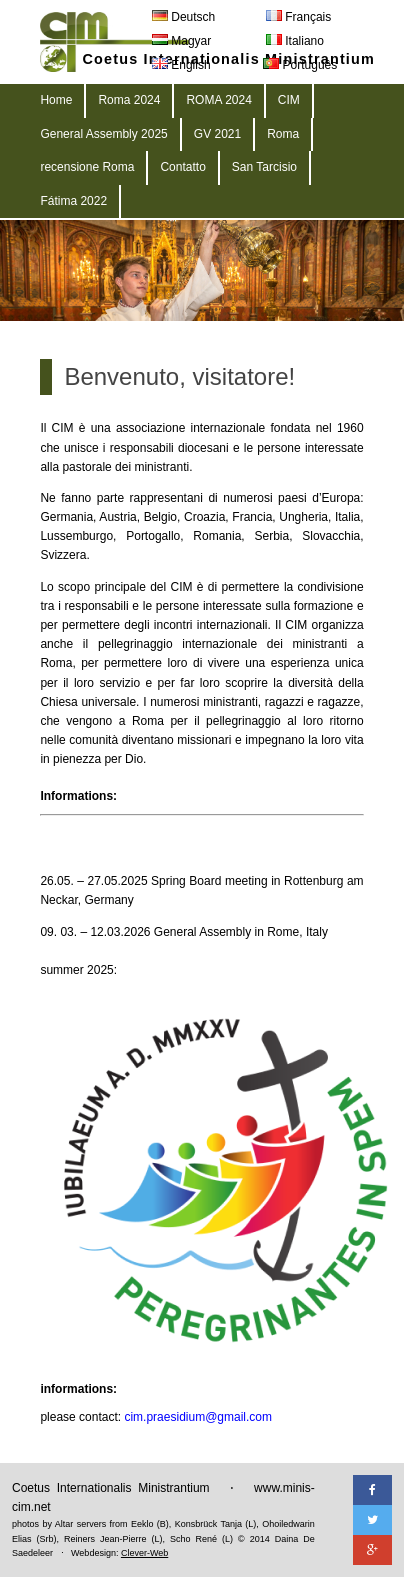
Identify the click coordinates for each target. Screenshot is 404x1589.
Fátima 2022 (73, 201)
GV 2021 (217, 134)
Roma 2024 (129, 100)
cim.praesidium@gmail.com (198, 1417)
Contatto (182, 167)
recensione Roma (87, 167)
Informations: (78, 796)
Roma (283, 134)
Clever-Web (144, 1553)
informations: (78, 1389)
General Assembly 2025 (103, 134)
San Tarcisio (264, 167)
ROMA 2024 (218, 100)
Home (56, 100)
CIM (289, 100)
